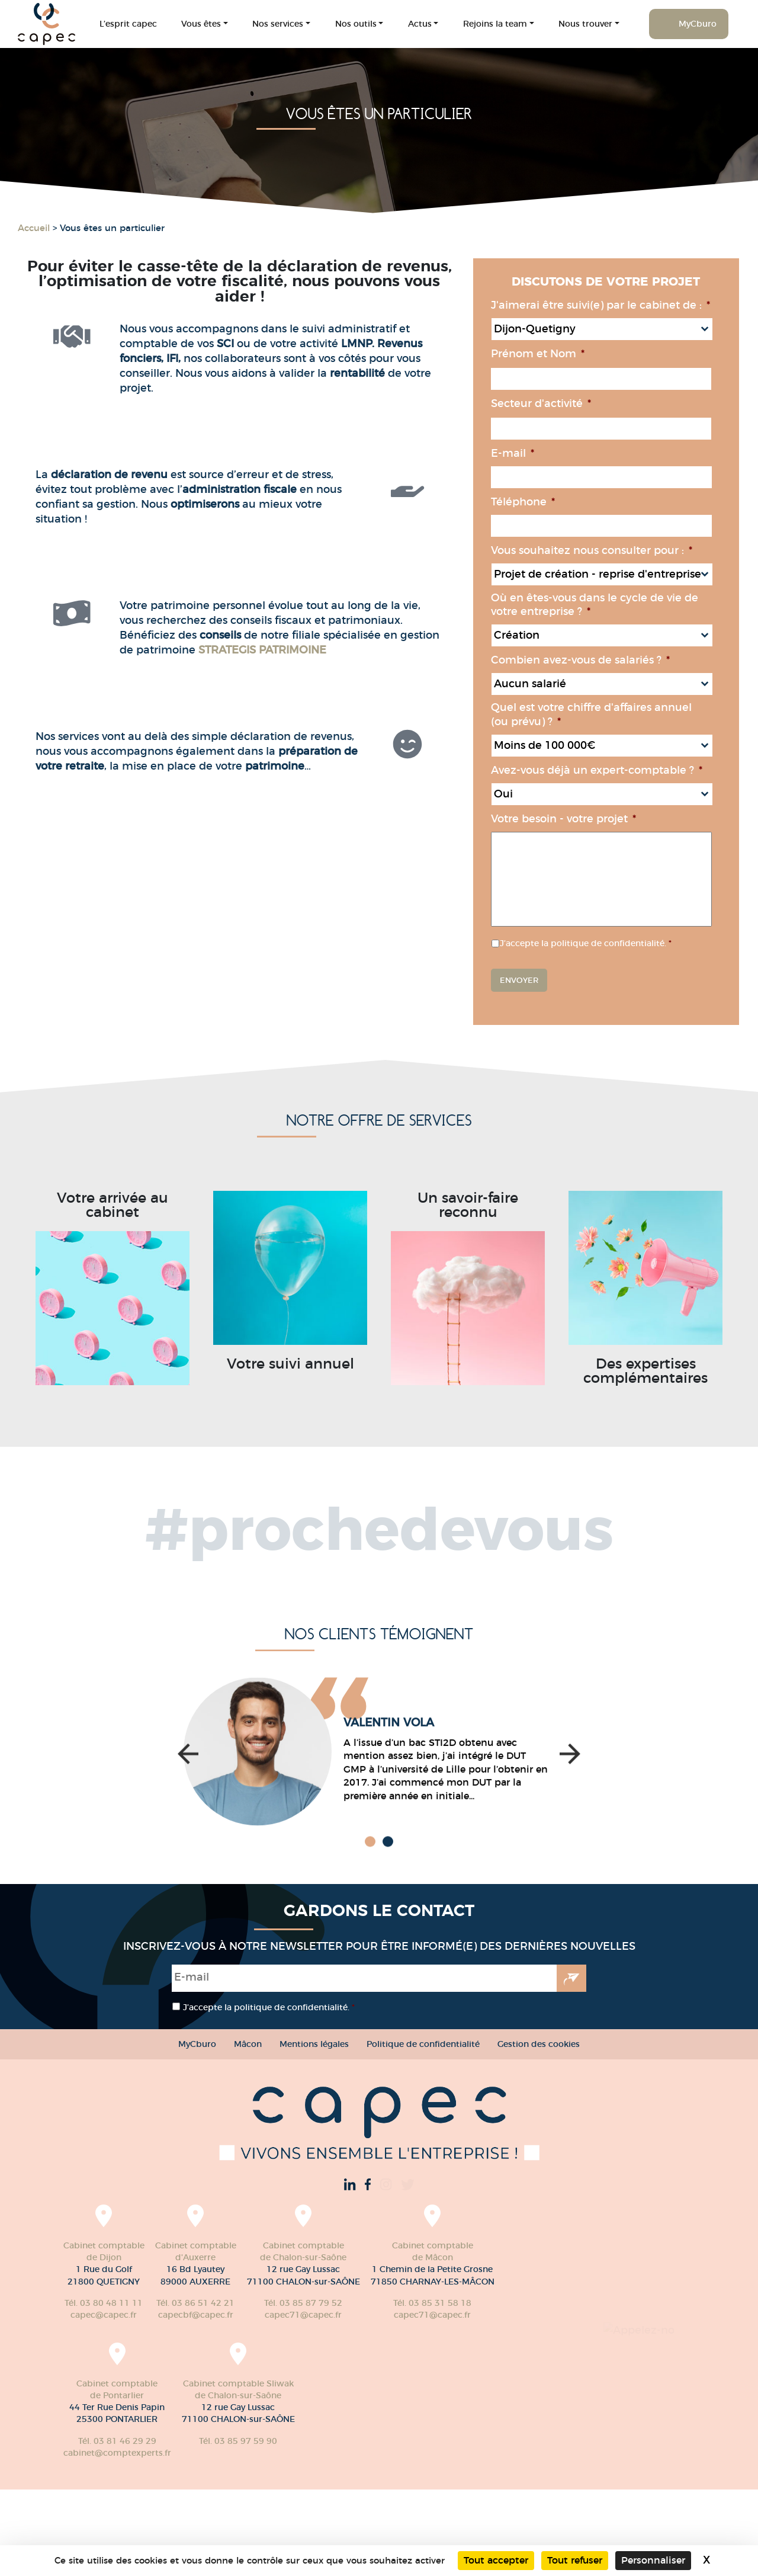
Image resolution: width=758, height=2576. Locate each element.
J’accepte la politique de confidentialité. (610, 943)
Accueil (34, 227)
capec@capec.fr (103, 2314)
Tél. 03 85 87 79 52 (303, 2303)
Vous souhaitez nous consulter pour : (616, 550)
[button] (188, 1874)
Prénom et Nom (562, 353)
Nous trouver (585, 23)
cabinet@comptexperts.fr (252, 2452)
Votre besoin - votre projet (588, 818)
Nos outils (356, 23)
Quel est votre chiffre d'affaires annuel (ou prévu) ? (616, 714)
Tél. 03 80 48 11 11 (104, 2303)
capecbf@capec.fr (195, 2314)
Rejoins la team (495, 23)
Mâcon (248, 2044)
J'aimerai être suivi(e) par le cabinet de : (625, 305)
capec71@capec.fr (303, 2314)
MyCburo (698, 23)
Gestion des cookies (538, 2044)
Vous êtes (201, 23)
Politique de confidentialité (423, 2044)
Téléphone (548, 501)
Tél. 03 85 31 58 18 (125, 2441)
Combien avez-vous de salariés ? (605, 660)
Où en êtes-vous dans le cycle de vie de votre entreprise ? (619, 604)
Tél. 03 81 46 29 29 (252, 2441)
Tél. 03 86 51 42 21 (195, 2303)
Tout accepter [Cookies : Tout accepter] (496, 2560)
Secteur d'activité (566, 403)
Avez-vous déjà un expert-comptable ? (621, 770)
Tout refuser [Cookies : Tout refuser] (574, 2560)
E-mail (537, 453)
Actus (420, 23)
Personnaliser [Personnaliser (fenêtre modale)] (653, 2560)
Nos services (277, 23)
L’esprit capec (128, 23)
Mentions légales (314, 2044)
